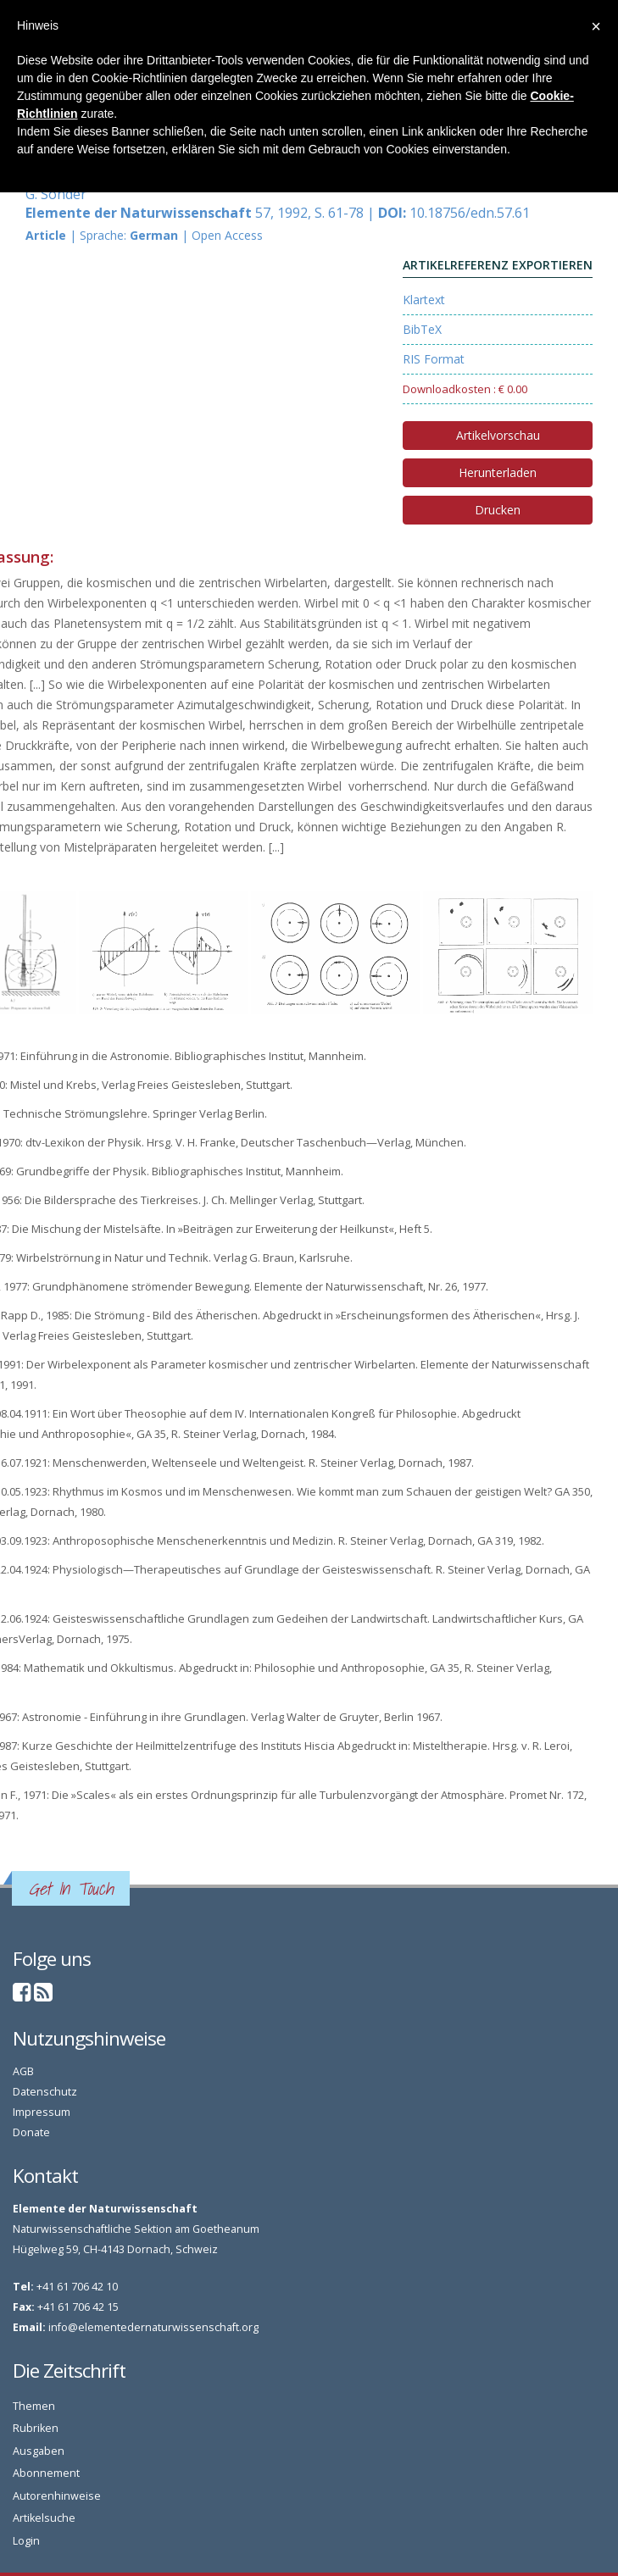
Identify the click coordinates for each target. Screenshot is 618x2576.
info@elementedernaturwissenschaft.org (153, 2327)
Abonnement (46, 2473)
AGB (23, 2071)
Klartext (424, 299)
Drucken (498, 510)
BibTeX (422, 329)
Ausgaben (38, 2451)
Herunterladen (498, 472)
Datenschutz (45, 2092)
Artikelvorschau (498, 435)
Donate (31, 2132)
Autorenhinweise (57, 2496)
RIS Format (434, 359)
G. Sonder (55, 194)
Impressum (41, 2112)
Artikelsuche (44, 2518)
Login (26, 2541)
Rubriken (35, 2428)
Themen (34, 2406)
